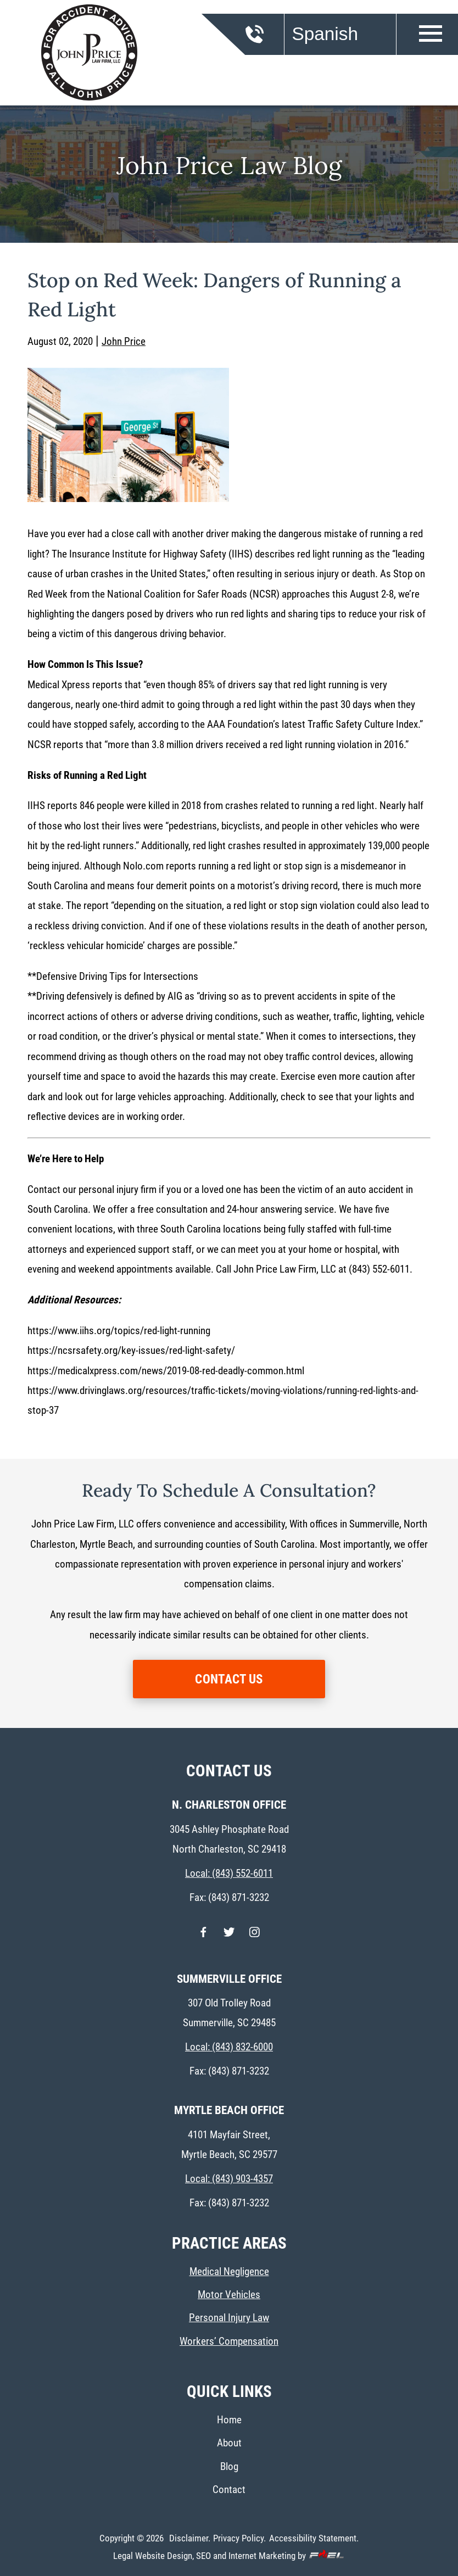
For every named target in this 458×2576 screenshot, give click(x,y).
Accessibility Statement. (314, 2538)
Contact (229, 2489)
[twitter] (229, 1937)
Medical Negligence (229, 2271)
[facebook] (203, 1937)
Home (229, 2419)
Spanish (325, 34)
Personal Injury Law (229, 2317)
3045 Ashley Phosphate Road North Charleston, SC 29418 (229, 1839)
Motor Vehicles (229, 2294)
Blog (229, 2466)
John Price (124, 341)
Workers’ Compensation (229, 2341)
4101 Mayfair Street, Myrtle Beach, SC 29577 (229, 2144)
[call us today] (269, 40)
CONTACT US (228, 1679)
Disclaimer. (189, 2538)
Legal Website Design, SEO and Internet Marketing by (229, 2555)
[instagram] (254, 1937)
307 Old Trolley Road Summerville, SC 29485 (229, 2013)
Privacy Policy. (239, 2538)
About (229, 2442)
